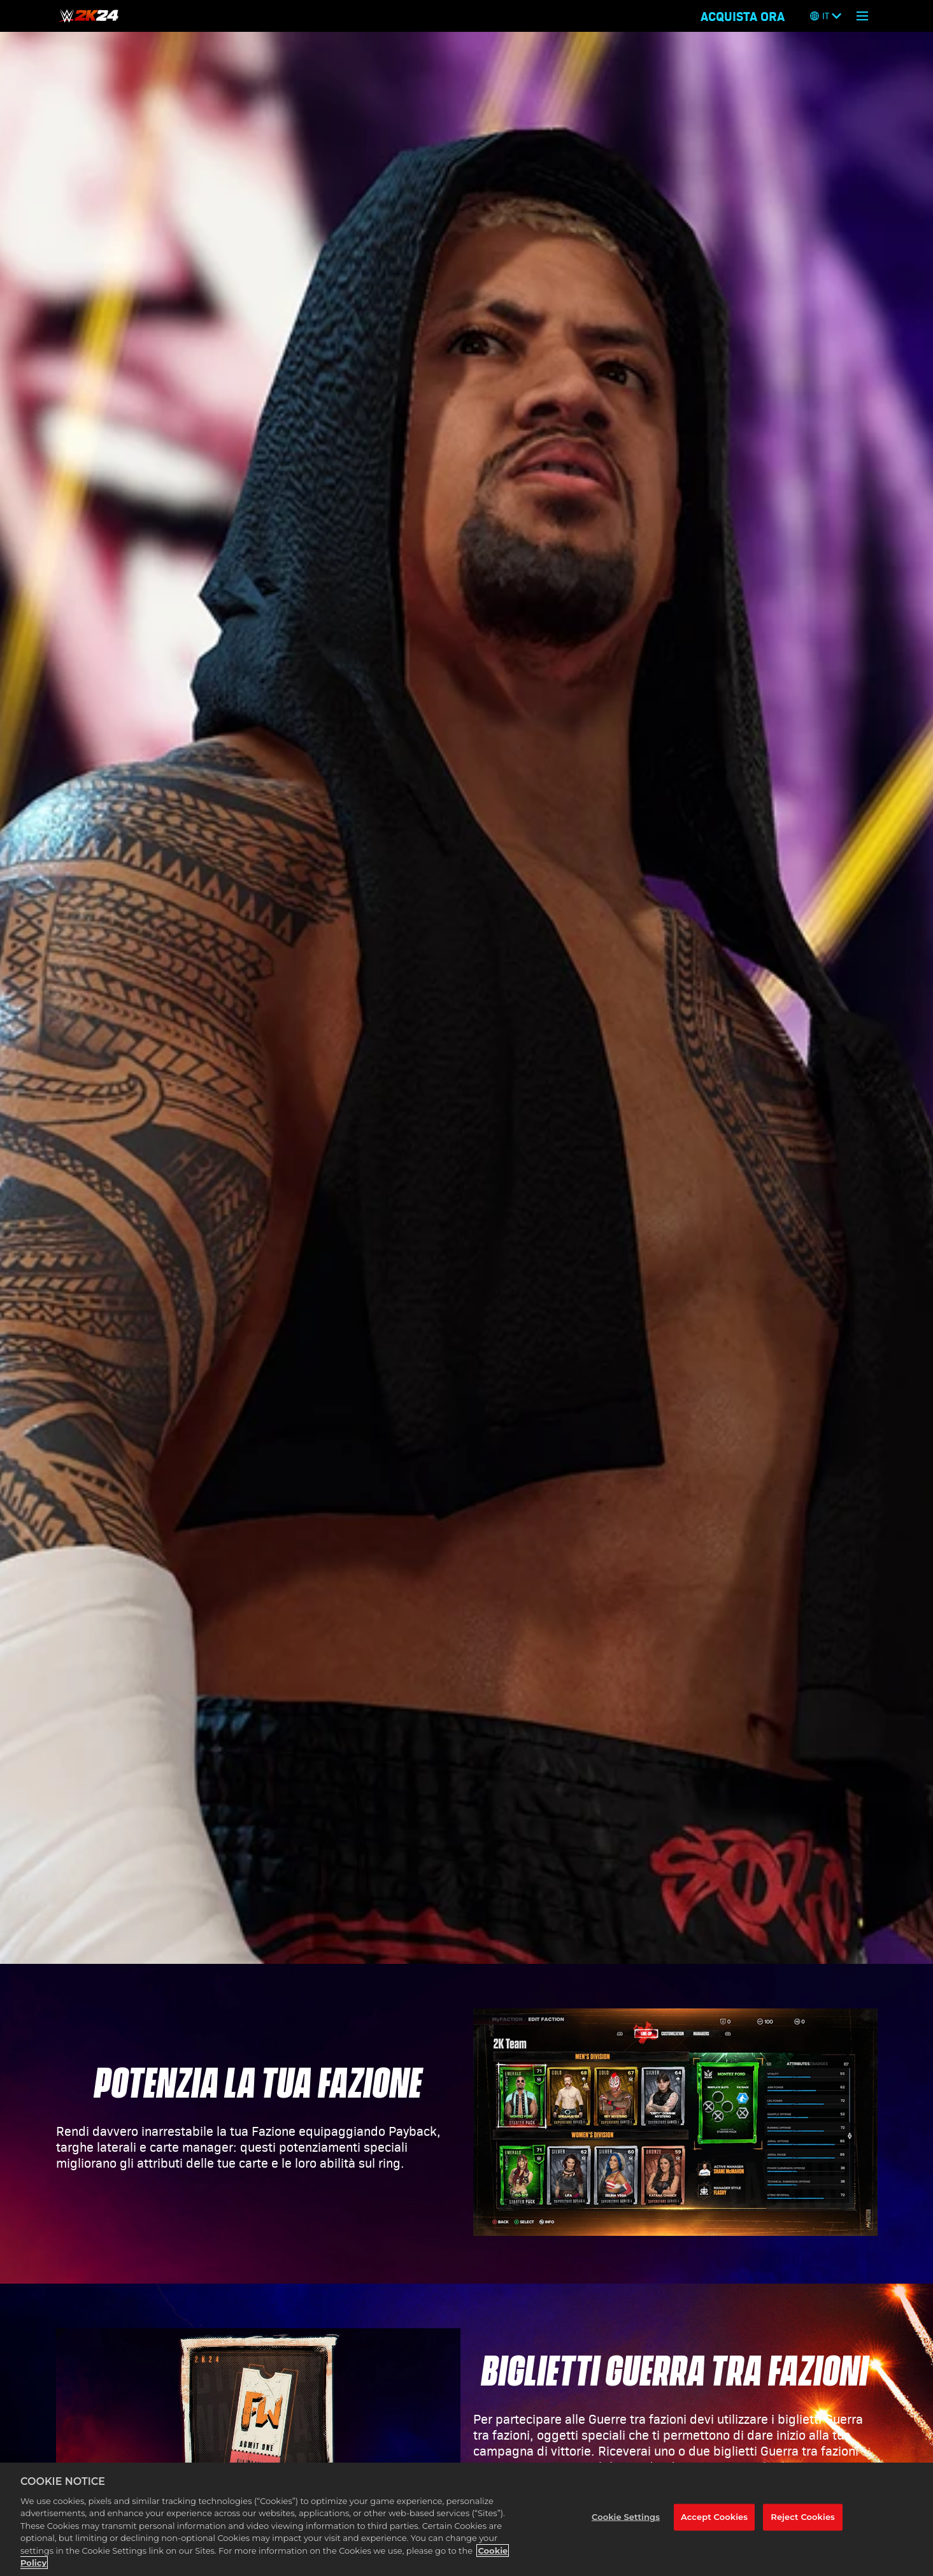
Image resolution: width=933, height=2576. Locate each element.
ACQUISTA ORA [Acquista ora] (743, 15)
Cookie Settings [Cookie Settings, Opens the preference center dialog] (626, 2517)
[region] (466, 2519)
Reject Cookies (803, 2517)
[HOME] (89, 15)
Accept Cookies (714, 2517)
